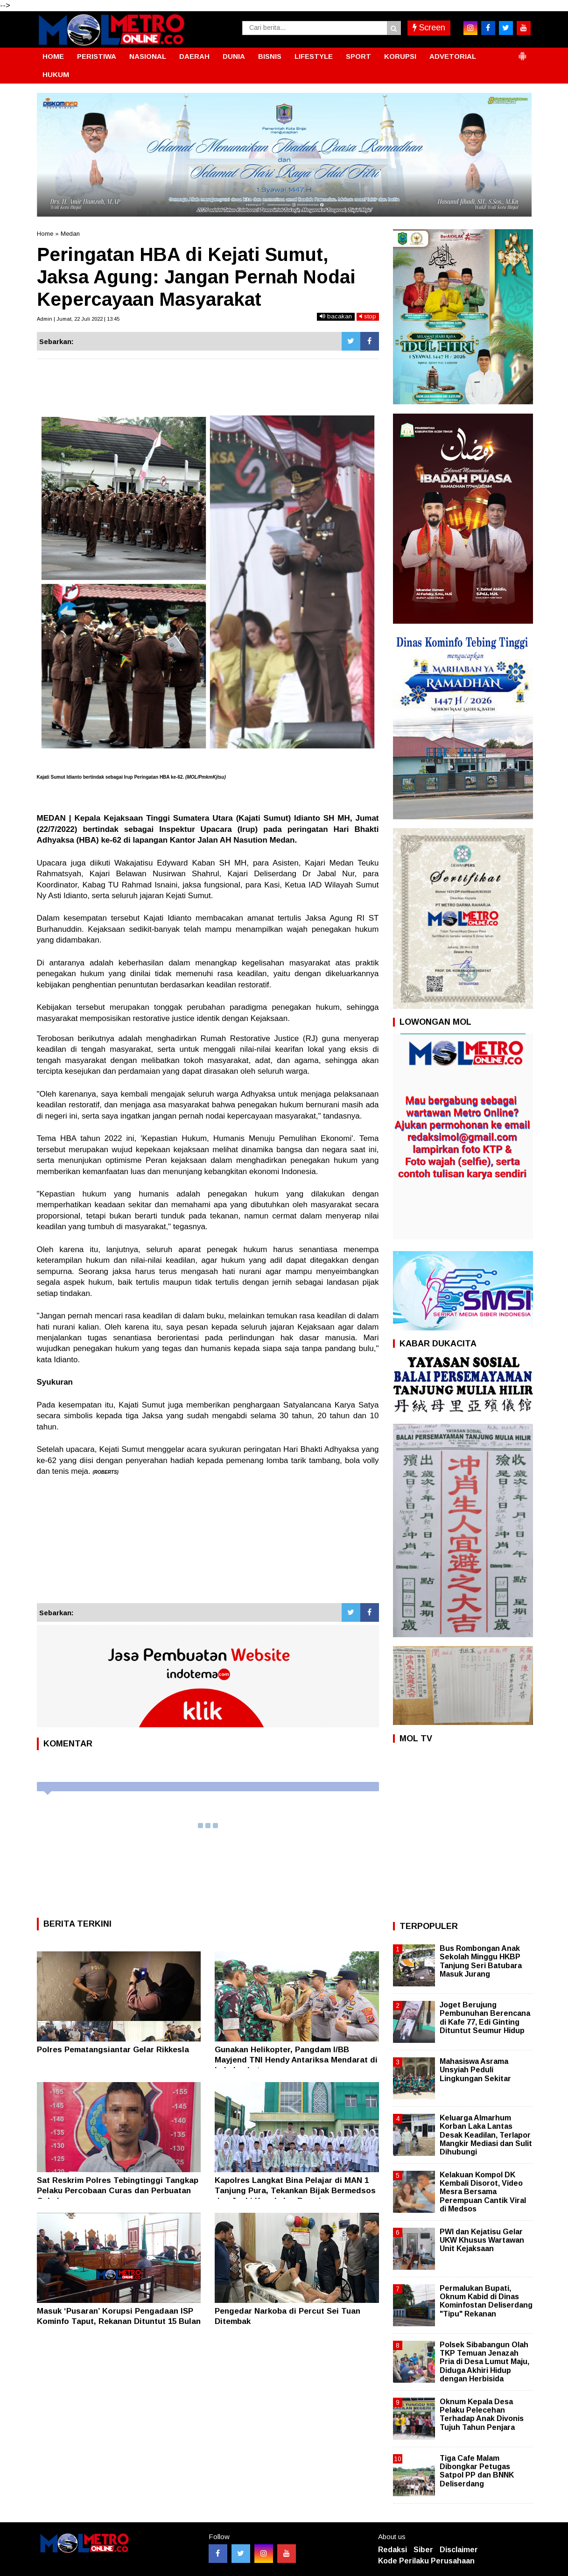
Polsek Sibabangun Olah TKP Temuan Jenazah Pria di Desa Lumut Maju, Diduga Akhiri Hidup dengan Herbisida (484, 2362)
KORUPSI (400, 56)
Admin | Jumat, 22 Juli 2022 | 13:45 (78, 319)
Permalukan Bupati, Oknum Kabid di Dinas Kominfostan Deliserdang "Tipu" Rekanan (486, 2301)
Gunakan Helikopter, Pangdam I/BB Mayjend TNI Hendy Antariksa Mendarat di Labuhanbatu (296, 2060)
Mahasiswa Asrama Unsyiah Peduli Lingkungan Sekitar (475, 2069)
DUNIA (234, 56)
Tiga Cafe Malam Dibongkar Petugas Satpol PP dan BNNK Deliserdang (477, 2471)
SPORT (358, 56)
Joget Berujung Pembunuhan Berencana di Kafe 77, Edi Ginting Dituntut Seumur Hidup (485, 2017)
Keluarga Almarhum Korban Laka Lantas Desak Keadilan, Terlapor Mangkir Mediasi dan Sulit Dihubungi (486, 2135)
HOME (53, 56)
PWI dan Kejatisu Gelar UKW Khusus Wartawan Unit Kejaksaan (482, 2240)
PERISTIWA (96, 56)
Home (45, 233)
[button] (522, 52)
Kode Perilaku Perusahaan (426, 2561)
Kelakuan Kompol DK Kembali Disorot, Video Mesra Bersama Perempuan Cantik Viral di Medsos (483, 2192)
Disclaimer (459, 2550)
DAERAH (194, 56)
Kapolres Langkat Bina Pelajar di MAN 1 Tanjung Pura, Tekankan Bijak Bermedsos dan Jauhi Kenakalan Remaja (295, 2190)
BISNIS (269, 56)
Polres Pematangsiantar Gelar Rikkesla (113, 2049)
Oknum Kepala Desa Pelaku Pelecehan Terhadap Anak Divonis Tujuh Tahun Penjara (482, 2414)
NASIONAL (147, 56)
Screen (429, 27)
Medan (70, 233)
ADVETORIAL (452, 56)
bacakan (336, 316)
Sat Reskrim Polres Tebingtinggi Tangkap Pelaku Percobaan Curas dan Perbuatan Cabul (117, 2190)
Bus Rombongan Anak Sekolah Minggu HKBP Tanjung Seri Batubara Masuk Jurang (481, 1961)
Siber (423, 2550)
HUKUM (55, 74)
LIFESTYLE (314, 56)
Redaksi (392, 2550)
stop (367, 316)
